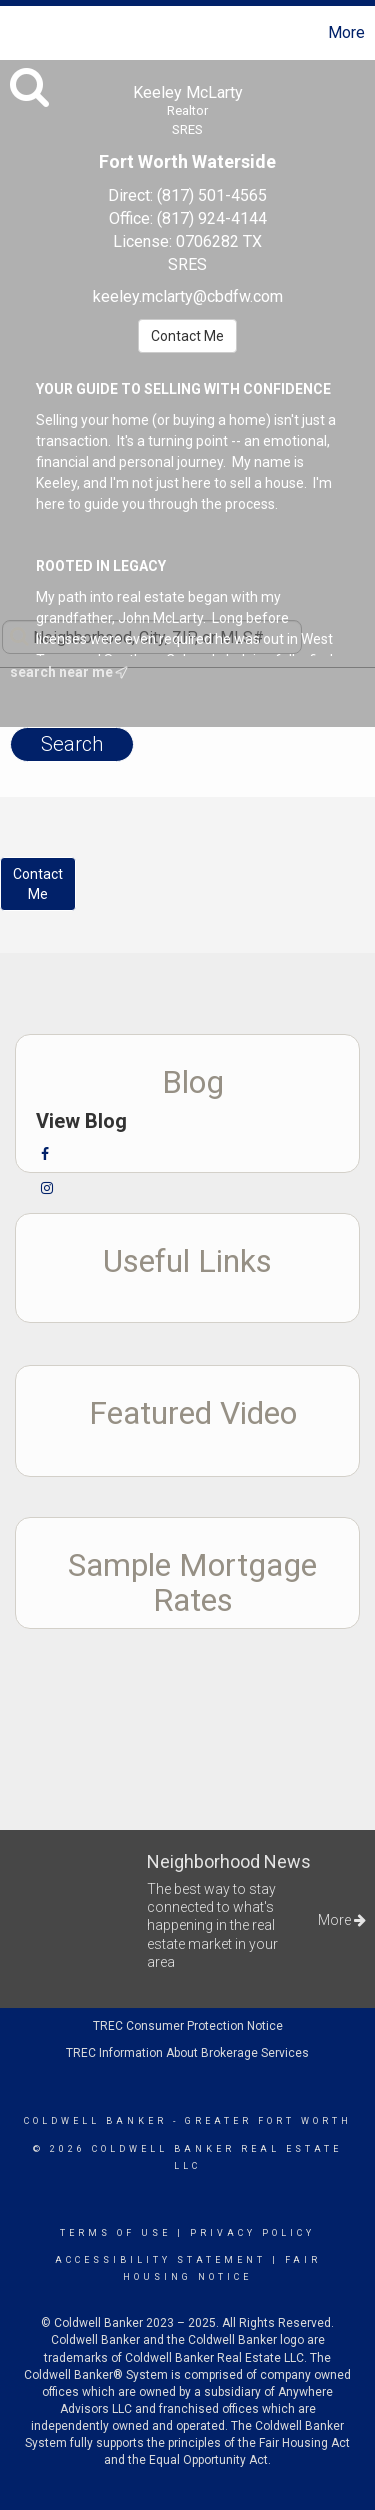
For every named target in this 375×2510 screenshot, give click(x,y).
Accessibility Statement (160, 2260)
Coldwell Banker (95, 2121)
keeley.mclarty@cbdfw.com (188, 296)
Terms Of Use (115, 2233)
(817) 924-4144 (212, 218)
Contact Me (187, 336)
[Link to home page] (18, 33)
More (346, 32)
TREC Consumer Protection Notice (188, 2026)
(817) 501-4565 (212, 195)
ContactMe (38, 884)
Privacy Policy (252, 2233)
